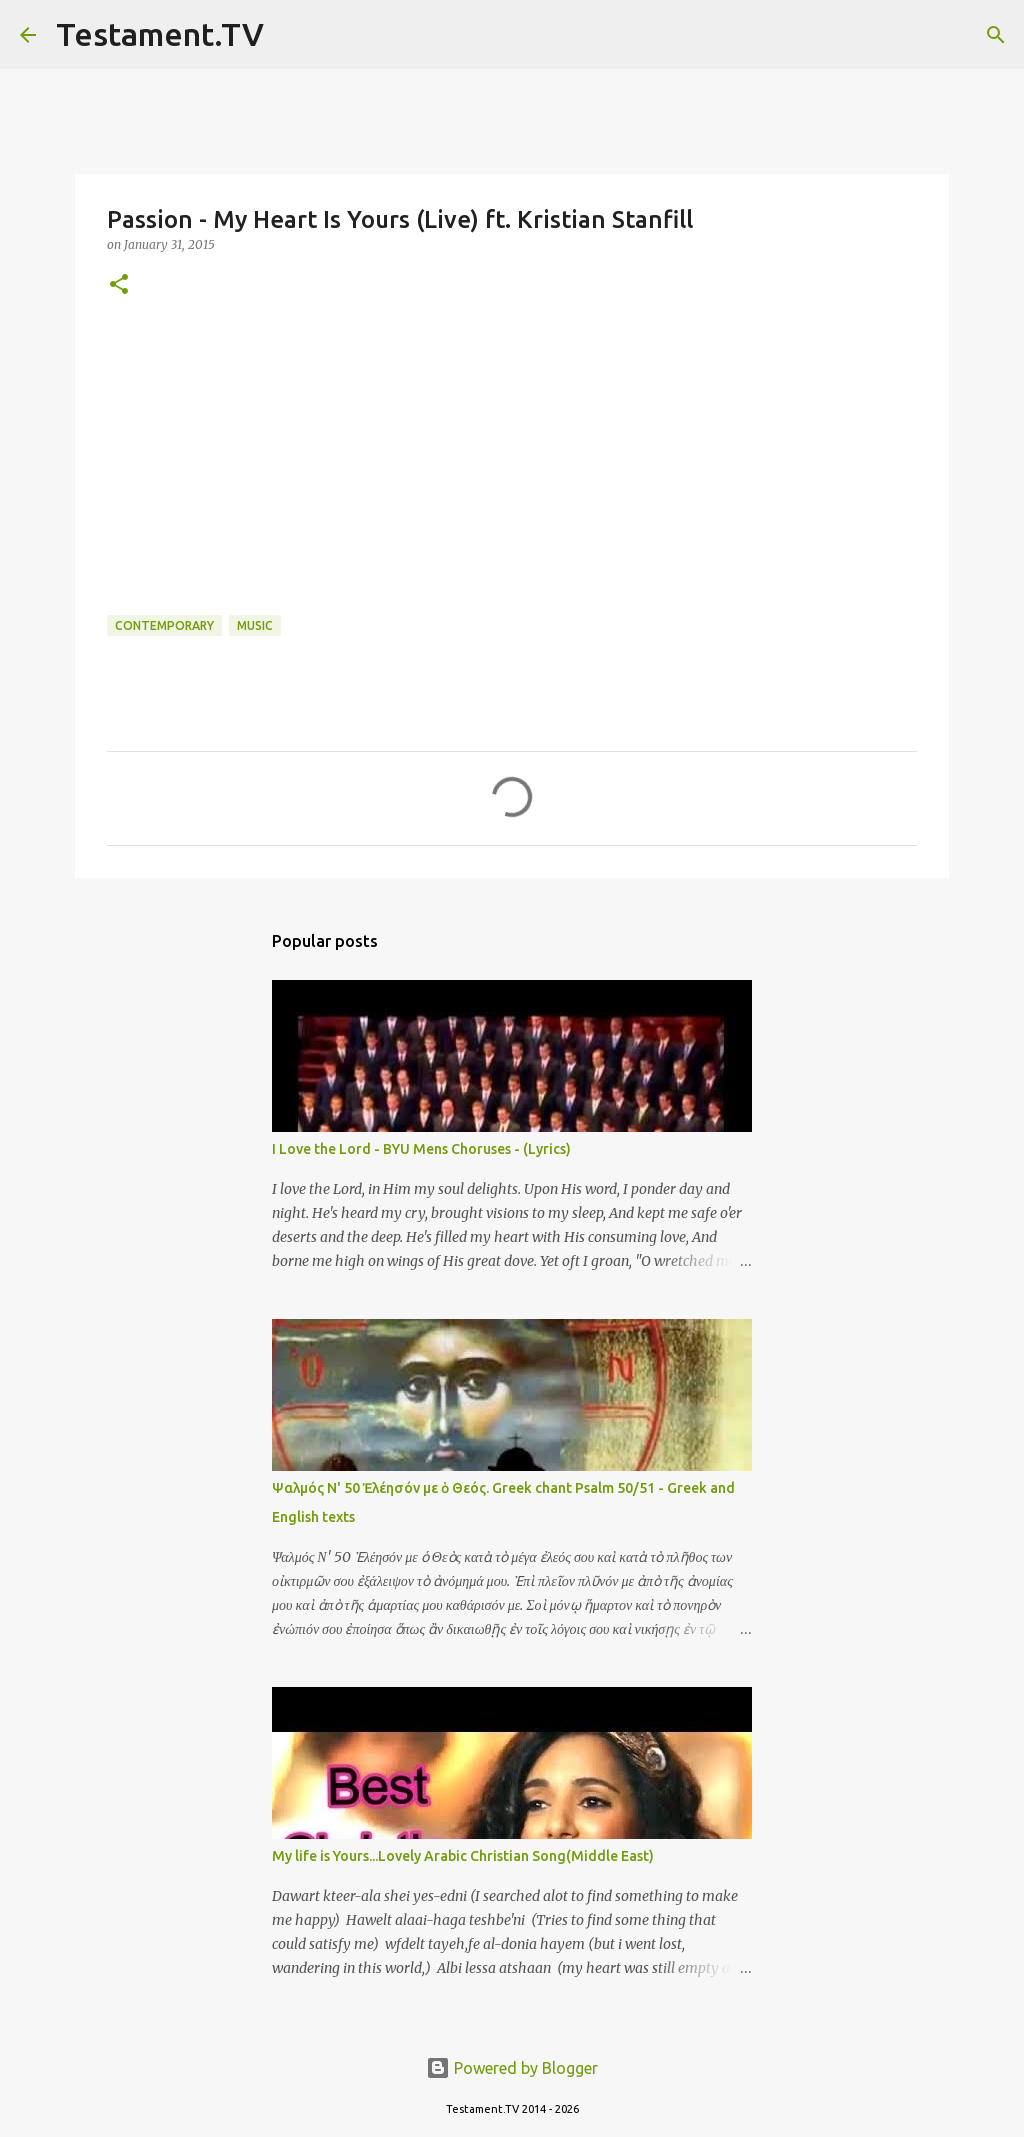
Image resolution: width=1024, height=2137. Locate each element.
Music (255, 625)
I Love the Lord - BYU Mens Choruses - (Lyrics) (421, 1149)
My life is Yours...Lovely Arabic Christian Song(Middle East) (463, 1856)
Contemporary (164, 625)
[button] (119, 285)
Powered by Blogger (512, 2068)
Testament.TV (160, 34)
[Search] (292, 35)
